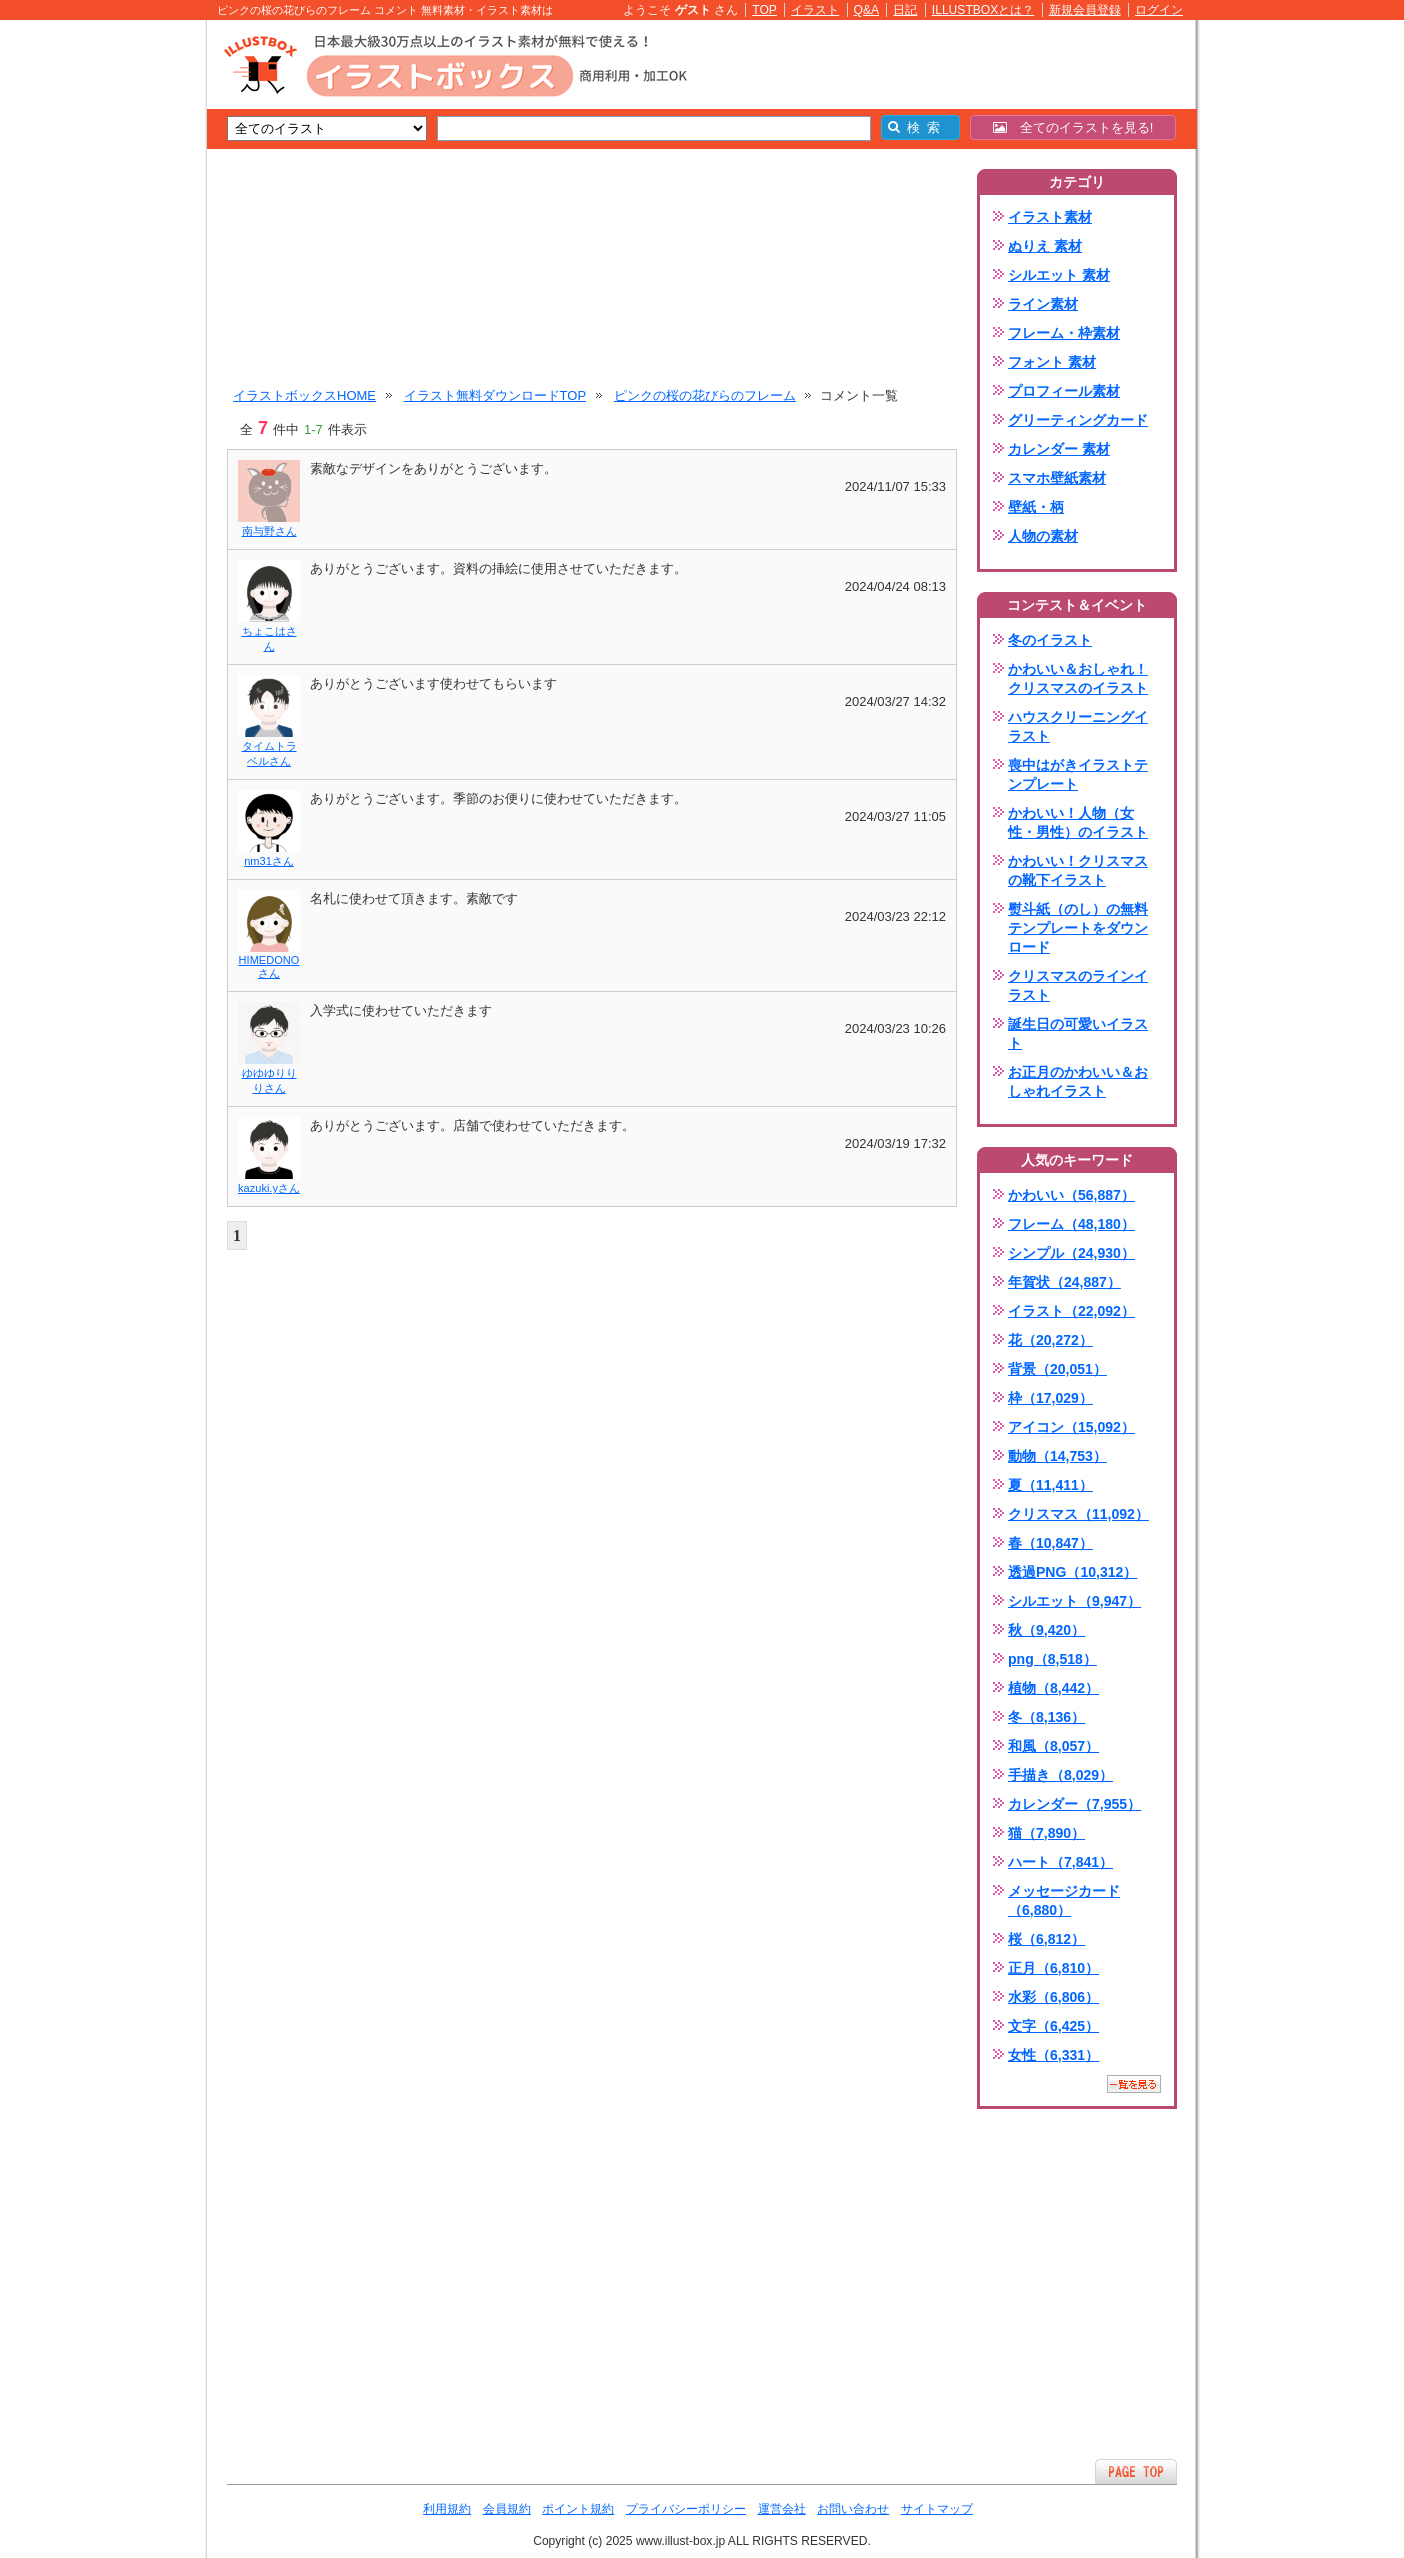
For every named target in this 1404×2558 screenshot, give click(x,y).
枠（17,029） (1050, 1398)
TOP (764, 10)
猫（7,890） (1046, 1833)
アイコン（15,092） (1071, 1427)
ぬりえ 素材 (1045, 246)
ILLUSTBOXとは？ (983, 10)
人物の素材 (1043, 536)
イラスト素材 (1050, 217)
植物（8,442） (1053, 1688)
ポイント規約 (578, 2509)
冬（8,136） (1046, 1717)
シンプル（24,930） (1071, 1253)
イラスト (815, 10)
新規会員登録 (1085, 10)
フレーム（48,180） (1071, 1224)
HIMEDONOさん (269, 966)
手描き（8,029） (1060, 1775)
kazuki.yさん (269, 1188)
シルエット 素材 (1059, 275)
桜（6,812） (1046, 1939)
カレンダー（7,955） (1074, 1804)
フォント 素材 (1052, 362)
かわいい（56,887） (1071, 1195)
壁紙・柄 (1036, 507)
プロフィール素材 (1064, 391)
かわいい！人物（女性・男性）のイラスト (1078, 822)
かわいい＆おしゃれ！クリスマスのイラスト (1078, 678)
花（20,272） (1050, 1340)
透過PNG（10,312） (1072, 1572)
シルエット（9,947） (1074, 1601)
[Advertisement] (112, 330)
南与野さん (269, 531)
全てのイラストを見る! (1073, 127)
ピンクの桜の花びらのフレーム (705, 395)
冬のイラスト (1050, 640)
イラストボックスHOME (304, 395)
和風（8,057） (1053, 1746)
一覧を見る (1134, 2084)
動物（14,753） (1057, 1456)
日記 (905, 10)
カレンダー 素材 (1059, 449)
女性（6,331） (1053, 2055)
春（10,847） (1050, 1543)
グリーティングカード (1078, 420)
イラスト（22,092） (1071, 1311)
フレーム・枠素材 (1064, 333)
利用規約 (447, 2509)
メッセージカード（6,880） (1064, 1900)
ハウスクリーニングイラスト (1078, 726)
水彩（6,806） (1053, 1997)
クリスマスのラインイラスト (1078, 985)
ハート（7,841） (1060, 1862)
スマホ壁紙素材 (1057, 478)
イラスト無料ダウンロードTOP (495, 395)
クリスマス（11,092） (1078, 1514)
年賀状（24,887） (1064, 1282)
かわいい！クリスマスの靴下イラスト (1078, 870)
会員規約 (507, 2509)
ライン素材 (1043, 304)
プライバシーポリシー (686, 2509)
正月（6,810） (1053, 1968)
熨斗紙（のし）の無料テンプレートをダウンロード (1078, 928)
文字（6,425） (1053, 2026)
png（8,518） (1052, 1659)
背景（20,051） (1057, 1369)
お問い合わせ (853, 2509)
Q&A (867, 10)
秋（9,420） (1046, 1630)
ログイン (1159, 10)
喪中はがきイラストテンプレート (1078, 774)
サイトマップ (937, 2509)
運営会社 (782, 2509)
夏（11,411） (1050, 1485)
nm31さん (269, 861)
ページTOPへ (1136, 2471)
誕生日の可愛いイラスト (1078, 1033)
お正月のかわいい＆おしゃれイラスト (1078, 1081)
